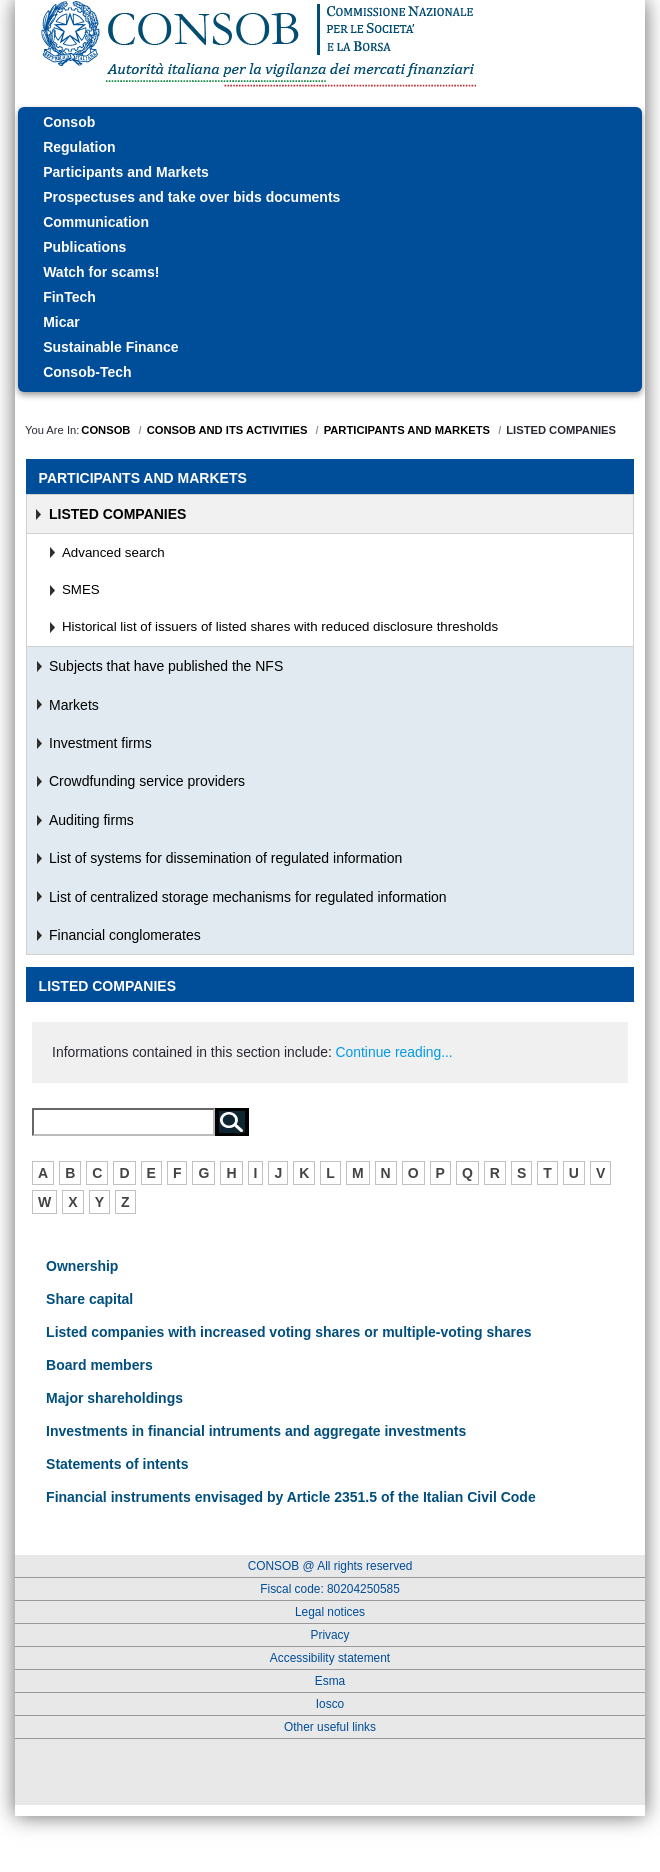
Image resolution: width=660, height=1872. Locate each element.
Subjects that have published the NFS (166, 666)
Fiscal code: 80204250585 (330, 1589)
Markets (74, 705)
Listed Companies (117, 514)
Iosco (330, 1704)
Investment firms (100, 743)
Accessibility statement (330, 1658)
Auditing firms (91, 820)
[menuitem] (330, 122)
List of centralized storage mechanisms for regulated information (248, 897)
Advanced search (113, 552)
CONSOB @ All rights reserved (330, 1566)
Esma (330, 1681)
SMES (81, 589)
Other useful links (330, 1727)
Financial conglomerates (125, 935)
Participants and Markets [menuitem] (143, 478)
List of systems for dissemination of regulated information (225, 858)
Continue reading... (394, 1052)
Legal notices (330, 1612)
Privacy (330, 1635)
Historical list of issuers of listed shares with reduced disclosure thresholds (280, 626)
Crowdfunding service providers (147, 781)
